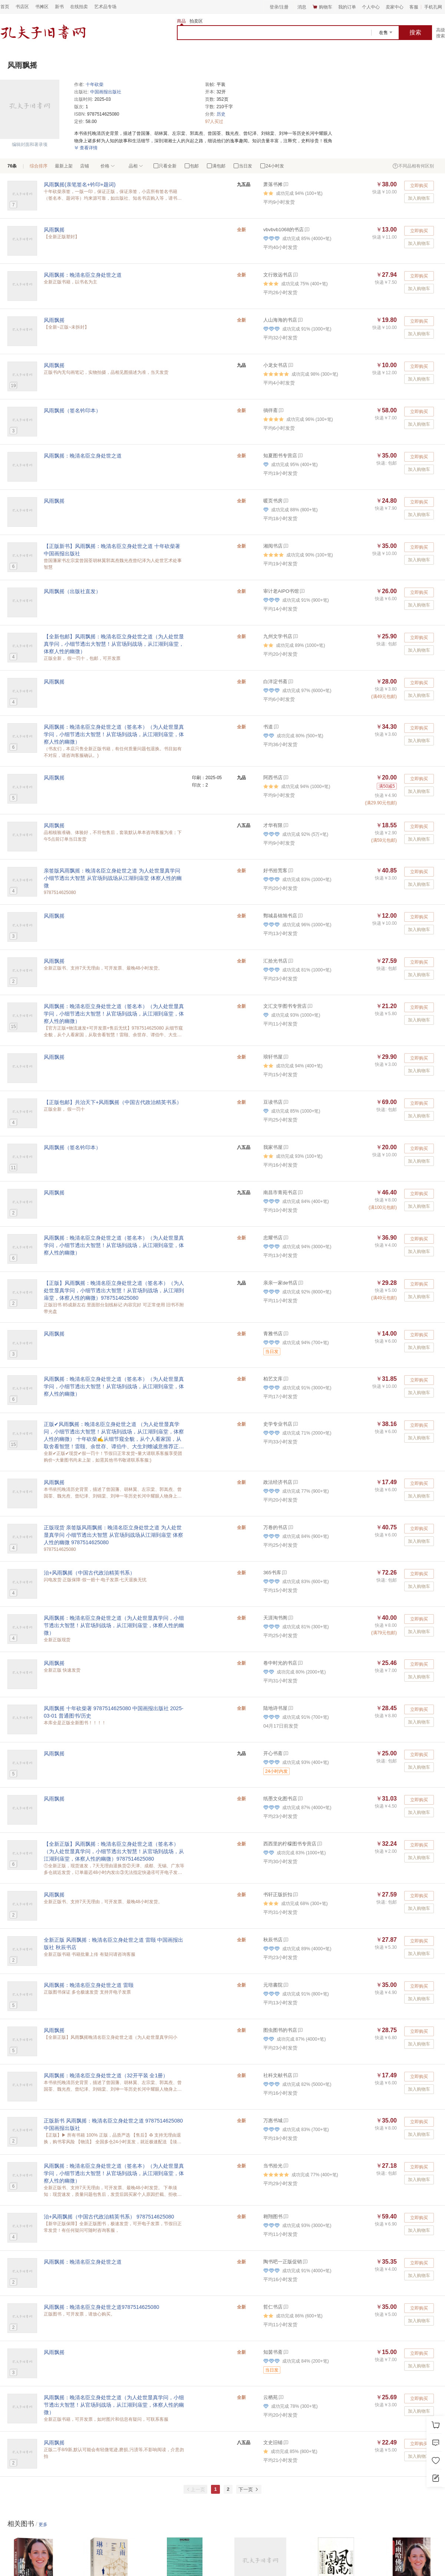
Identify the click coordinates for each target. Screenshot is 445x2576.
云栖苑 (270, 2397)
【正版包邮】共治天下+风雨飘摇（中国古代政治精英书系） (113, 1102)
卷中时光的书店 (280, 1663)
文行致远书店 (277, 274)
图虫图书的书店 (280, 2030)
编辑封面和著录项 (29, 144)
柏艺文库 (273, 1379)
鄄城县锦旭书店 (280, 915)
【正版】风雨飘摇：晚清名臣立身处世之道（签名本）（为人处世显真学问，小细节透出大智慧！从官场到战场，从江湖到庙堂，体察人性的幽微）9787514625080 (114, 1290)
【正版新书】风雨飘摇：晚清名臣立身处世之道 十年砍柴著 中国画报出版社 (112, 549)
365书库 (272, 1572)
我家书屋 (273, 1147)
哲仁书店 (273, 2307)
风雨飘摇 (54, 230)
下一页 (248, 2489)
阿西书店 (273, 777)
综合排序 (38, 166)
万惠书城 (273, 2120)
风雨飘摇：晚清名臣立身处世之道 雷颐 (89, 1985)
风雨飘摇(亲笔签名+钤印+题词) (80, 184)
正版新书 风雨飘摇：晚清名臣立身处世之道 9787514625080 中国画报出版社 (113, 2124)
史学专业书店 (277, 1424)
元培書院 (273, 1985)
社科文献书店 (277, 2075)
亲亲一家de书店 (280, 1283)
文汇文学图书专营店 (285, 1006)
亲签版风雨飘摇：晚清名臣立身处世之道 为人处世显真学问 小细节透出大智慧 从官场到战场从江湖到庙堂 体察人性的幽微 (113, 878)
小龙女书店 (275, 365)
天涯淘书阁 (275, 1618)
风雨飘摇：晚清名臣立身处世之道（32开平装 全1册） (106, 2075)
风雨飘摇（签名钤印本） (72, 410)
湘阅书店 (273, 546)
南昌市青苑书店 (280, 1192)
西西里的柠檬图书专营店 (289, 1844)
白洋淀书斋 (275, 681)
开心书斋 (273, 1753)
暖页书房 (273, 500)
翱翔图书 (273, 2216)
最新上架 (64, 166)
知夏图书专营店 (280, 455)
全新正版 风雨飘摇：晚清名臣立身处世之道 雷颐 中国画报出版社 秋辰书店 (113, 1943)
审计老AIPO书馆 (281, 591)
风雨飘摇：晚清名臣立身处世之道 (83, 275)
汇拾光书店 (275, 961)
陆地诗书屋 (275, 1708)
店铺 (84, 166)
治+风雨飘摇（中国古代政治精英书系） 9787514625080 (109, 2217)
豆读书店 (273, 1102)
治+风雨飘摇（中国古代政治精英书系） (89, 1573)
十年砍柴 (94, 84)
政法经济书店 (277, 1482)
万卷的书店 (275, 1527)
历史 (221, 114)
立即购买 (419, 185)
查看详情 (86, 147)
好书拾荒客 (275, 870)
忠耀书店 (273, 1237)
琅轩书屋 (273, 1057)
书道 (268, 726)
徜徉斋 (270, 410)
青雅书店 (273, 1333)
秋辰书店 (273, 1939)
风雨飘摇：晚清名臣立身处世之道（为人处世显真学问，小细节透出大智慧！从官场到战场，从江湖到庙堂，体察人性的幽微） (114, 1625)
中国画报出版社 (105, 91)
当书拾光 (273, 2165)
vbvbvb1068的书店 (283, 229)
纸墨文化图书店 (280, 1798)
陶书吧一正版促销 (282, 2261)
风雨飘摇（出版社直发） (72, 591)
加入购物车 (419, 198)
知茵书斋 (273, 2352)
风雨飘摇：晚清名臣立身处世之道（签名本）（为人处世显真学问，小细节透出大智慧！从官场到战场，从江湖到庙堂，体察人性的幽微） (114, 734)
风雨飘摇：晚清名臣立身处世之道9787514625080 (101, 2307)
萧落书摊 (273, 184)
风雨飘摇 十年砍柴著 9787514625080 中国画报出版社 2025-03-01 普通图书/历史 (114, 1712)
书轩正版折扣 (277, 1894)
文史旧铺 (273, 2442)
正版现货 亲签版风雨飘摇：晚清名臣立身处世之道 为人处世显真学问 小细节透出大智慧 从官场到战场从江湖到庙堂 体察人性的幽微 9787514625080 (113, 1535)
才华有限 (273, 825)
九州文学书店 (277, 636)
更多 (43, 2524)
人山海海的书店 (280, 320)
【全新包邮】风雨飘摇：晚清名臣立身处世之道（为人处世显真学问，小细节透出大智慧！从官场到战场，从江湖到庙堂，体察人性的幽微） (114, 644)
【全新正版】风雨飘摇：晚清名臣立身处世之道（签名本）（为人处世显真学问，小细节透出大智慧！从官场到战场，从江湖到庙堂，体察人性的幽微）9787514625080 (114, 1851)
